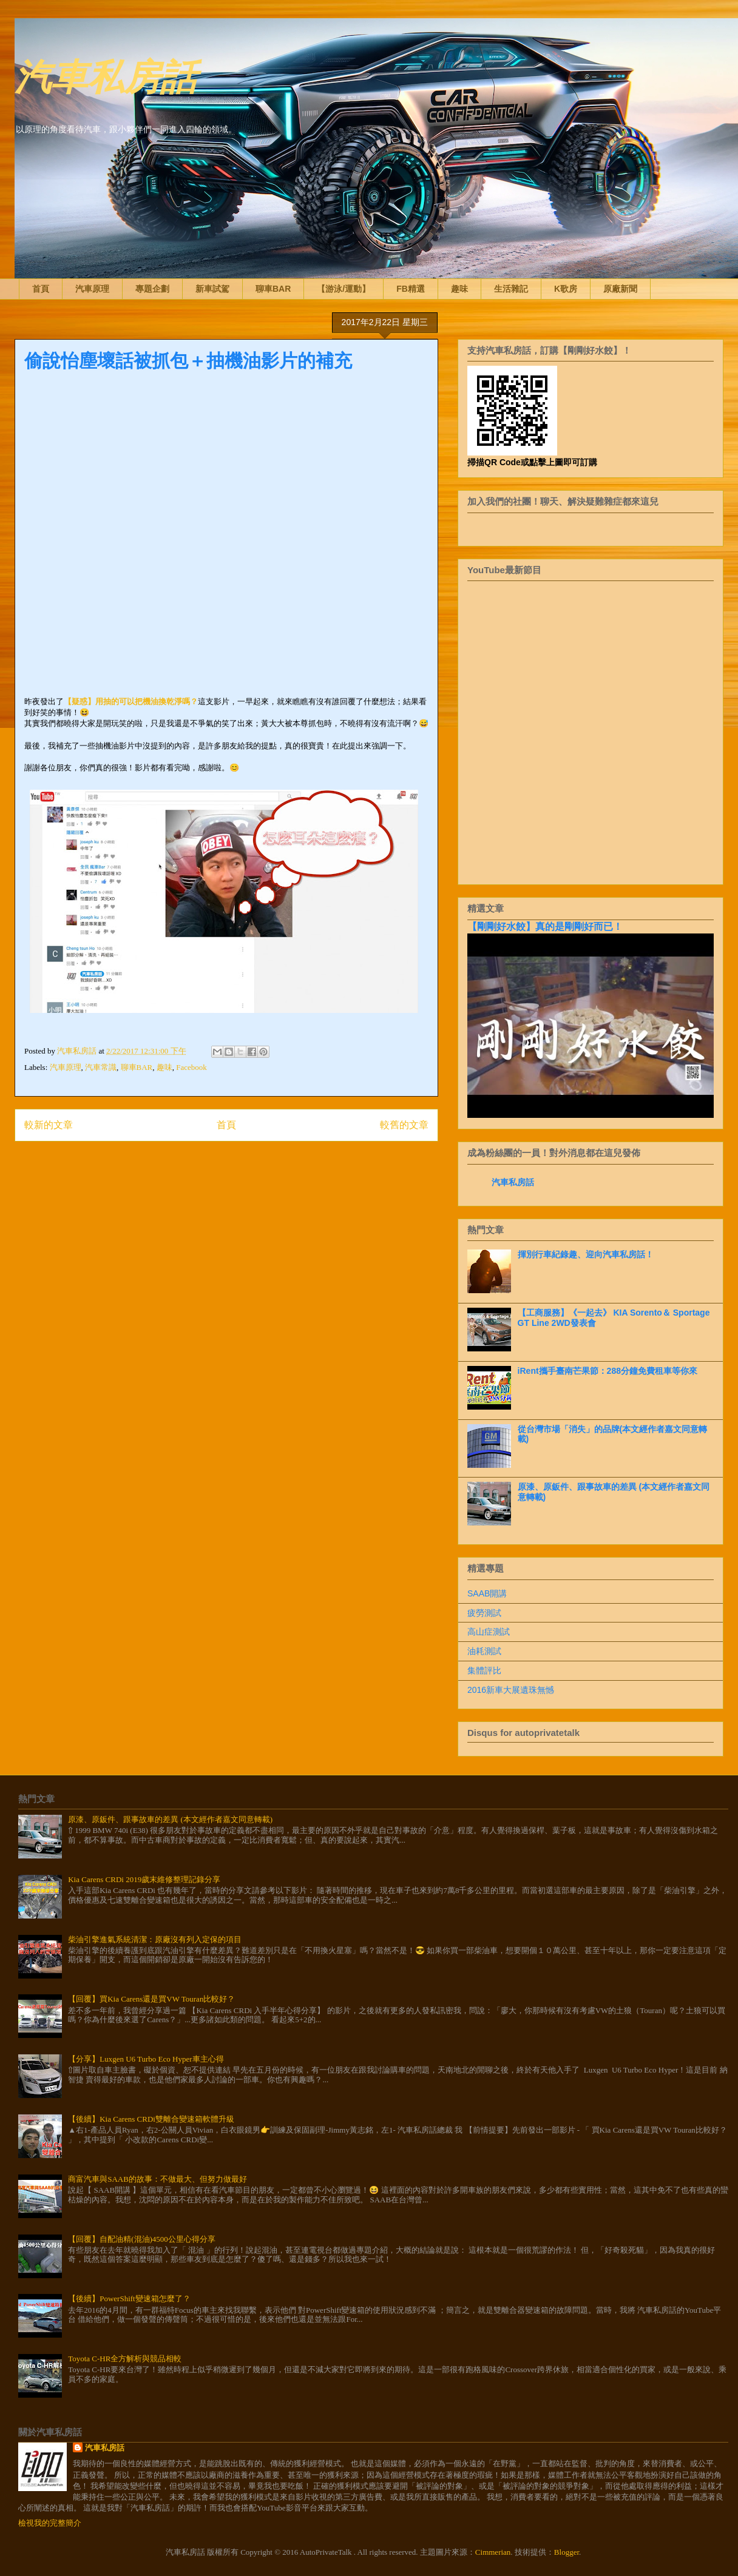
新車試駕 (212, 289)
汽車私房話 (106, 75)
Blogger (566, 2552)
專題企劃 (152, 289)
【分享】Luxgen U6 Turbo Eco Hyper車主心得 (145, 2058)
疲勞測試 (484, 1613)
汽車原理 (92, 289)
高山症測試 (488, 1631)
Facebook (191, 1067)
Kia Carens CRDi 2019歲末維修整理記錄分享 (144, 1879)
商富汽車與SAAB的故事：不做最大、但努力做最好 (157, 2179)
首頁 (40, 289)
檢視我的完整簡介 (49, 2522)
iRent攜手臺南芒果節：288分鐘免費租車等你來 (607, 1371)
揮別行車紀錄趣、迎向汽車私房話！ (586, 1254)
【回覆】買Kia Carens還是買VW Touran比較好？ (151, 1998)
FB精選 (410, 289)
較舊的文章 (404, 1125)
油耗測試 (484, 1651)
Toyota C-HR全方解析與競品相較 (124, 2358)
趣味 (459, 289)
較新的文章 (48, 1125)
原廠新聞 (620, 289)
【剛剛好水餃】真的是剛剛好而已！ (545, 926)
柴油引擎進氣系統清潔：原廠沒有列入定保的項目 (155, 1939)
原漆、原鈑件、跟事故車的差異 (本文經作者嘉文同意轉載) (170, 1819)
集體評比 (484, 1670)
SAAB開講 (487, 1593)
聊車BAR (273, 289)
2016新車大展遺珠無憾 (510, 1690)
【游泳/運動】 (343, 289)
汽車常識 (101, 1067)
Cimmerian (493, 2552)
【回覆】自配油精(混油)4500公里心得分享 (141, 2239)
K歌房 (565, 289)
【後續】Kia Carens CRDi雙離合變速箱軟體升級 (151, 2119)
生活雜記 (511, 289)
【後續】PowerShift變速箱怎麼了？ (129, 2298)
